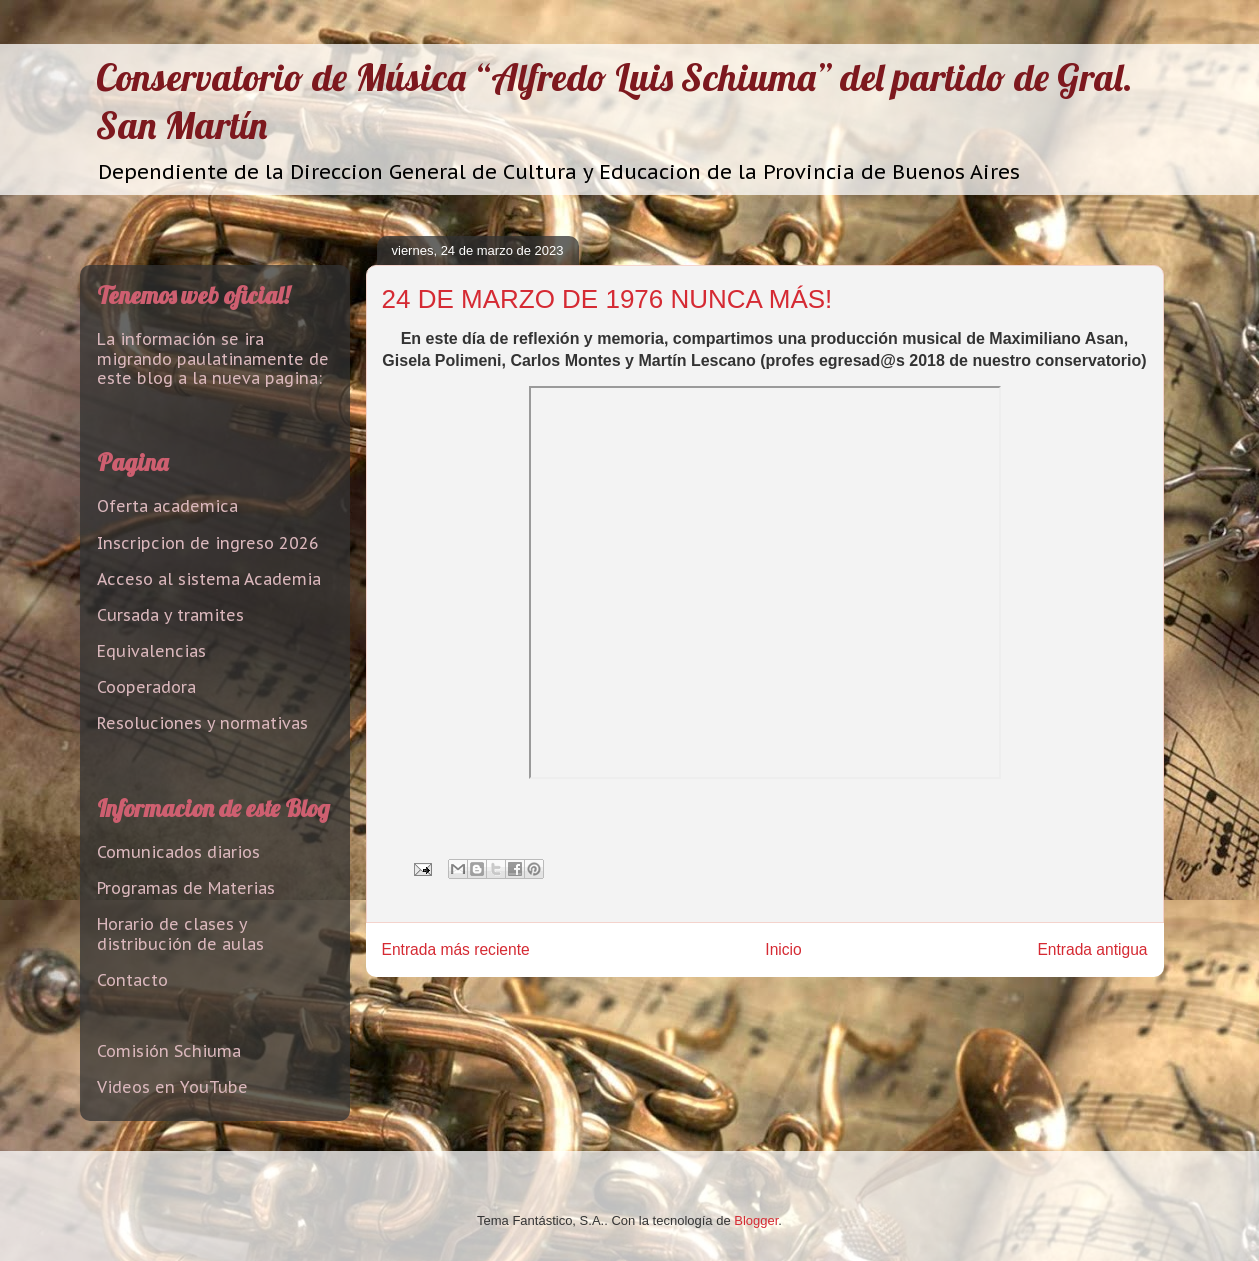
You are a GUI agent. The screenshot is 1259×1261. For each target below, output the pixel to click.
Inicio (783, 949)
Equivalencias (151, 651)
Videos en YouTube (172, 1087)
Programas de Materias (186, 888)
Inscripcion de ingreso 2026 (208, 543)
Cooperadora (146, 687)
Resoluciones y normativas (202, 723)
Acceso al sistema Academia (209, 579)
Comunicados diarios (178, 852)
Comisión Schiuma (169, 1051)
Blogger (756, 1220)
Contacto (132, 980)
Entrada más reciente (456, 949)
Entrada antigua (1092, 949)
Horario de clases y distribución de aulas (180, 933)
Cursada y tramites (170, 615)
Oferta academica (167, 506)
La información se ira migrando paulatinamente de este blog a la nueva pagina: (213, 358)
